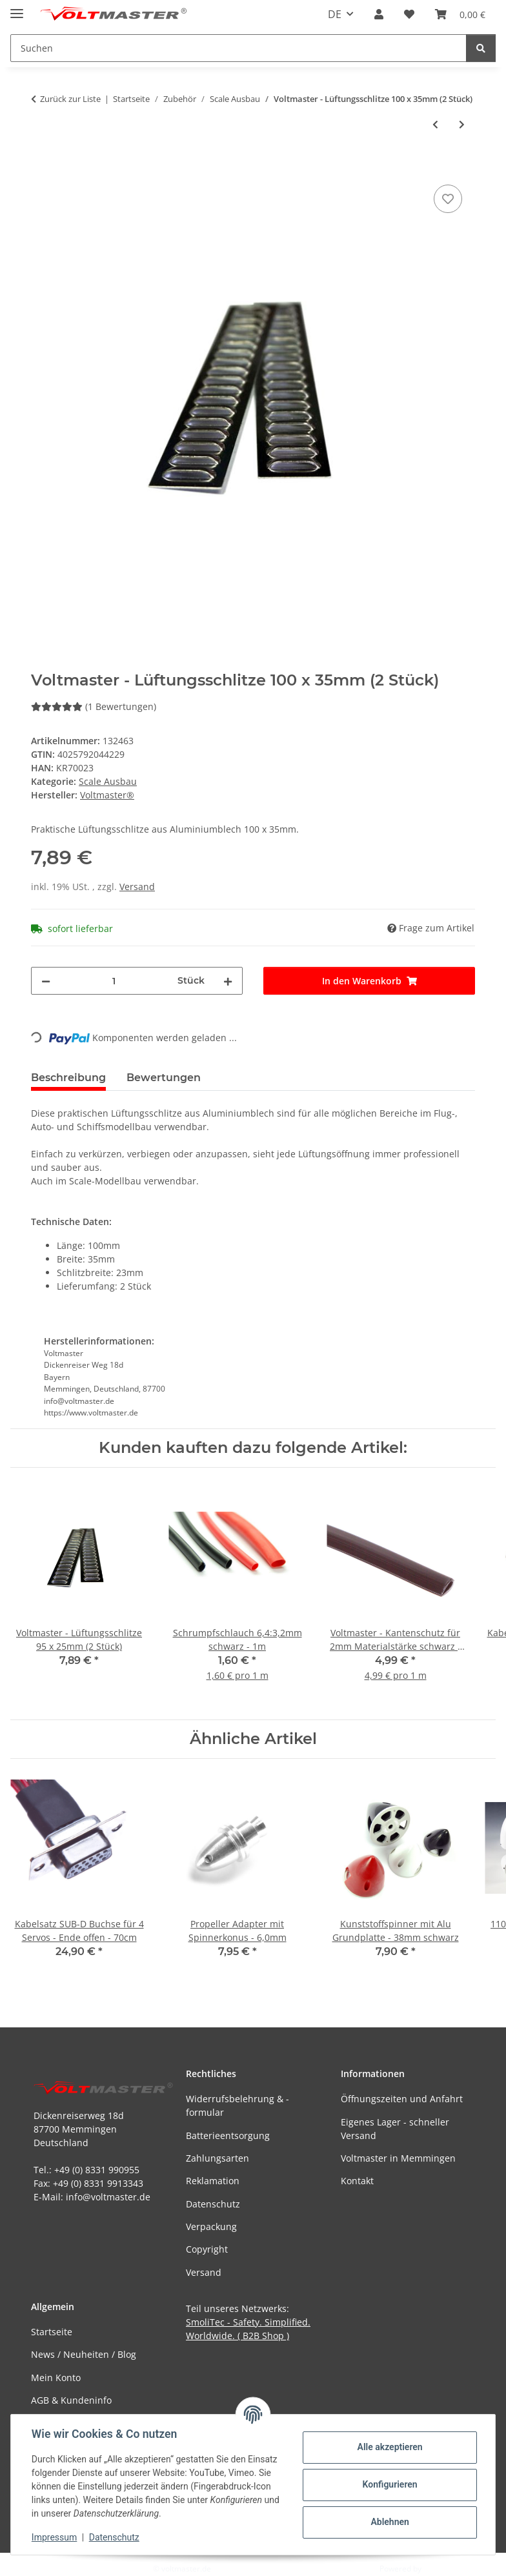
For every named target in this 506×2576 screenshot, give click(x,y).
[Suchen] (481, 48)
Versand (137, 886)
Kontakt (357, 2181)
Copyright (207, 2249)
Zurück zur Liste (70, 99)
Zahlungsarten (217, 2158)
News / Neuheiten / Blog (83, 2354)
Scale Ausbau (108, 781)
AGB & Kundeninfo (71, 2400)
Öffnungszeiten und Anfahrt (402, 2099)
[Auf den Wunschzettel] (448, 199)
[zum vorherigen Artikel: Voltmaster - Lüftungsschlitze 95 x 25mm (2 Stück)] (435, 124)
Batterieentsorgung (228, 2135)
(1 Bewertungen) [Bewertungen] (93, 706)
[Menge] (113, 981)
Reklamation (212, 2181)
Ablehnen (389, 2522)
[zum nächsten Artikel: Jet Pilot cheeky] (462, 124)
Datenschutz (114, 2537)
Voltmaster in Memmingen (398, 2158)
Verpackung (211, 2226)
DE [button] (334, 14)
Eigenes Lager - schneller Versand (395, 2129)
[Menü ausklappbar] (16, 8)
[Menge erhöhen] (228, 981)
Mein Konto (56, 2377)
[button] (379, 14)
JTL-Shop (438, 2568)
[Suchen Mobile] (238, 48)
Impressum (54, 2537)
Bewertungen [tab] (163, 1077)
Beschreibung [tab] (68, 1077)
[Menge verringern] (46, 981)
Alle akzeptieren (389, 2447)
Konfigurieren (389, 2484)
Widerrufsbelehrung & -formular (237, 2105)
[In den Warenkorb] (41, 167)
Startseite (51, 2332)
